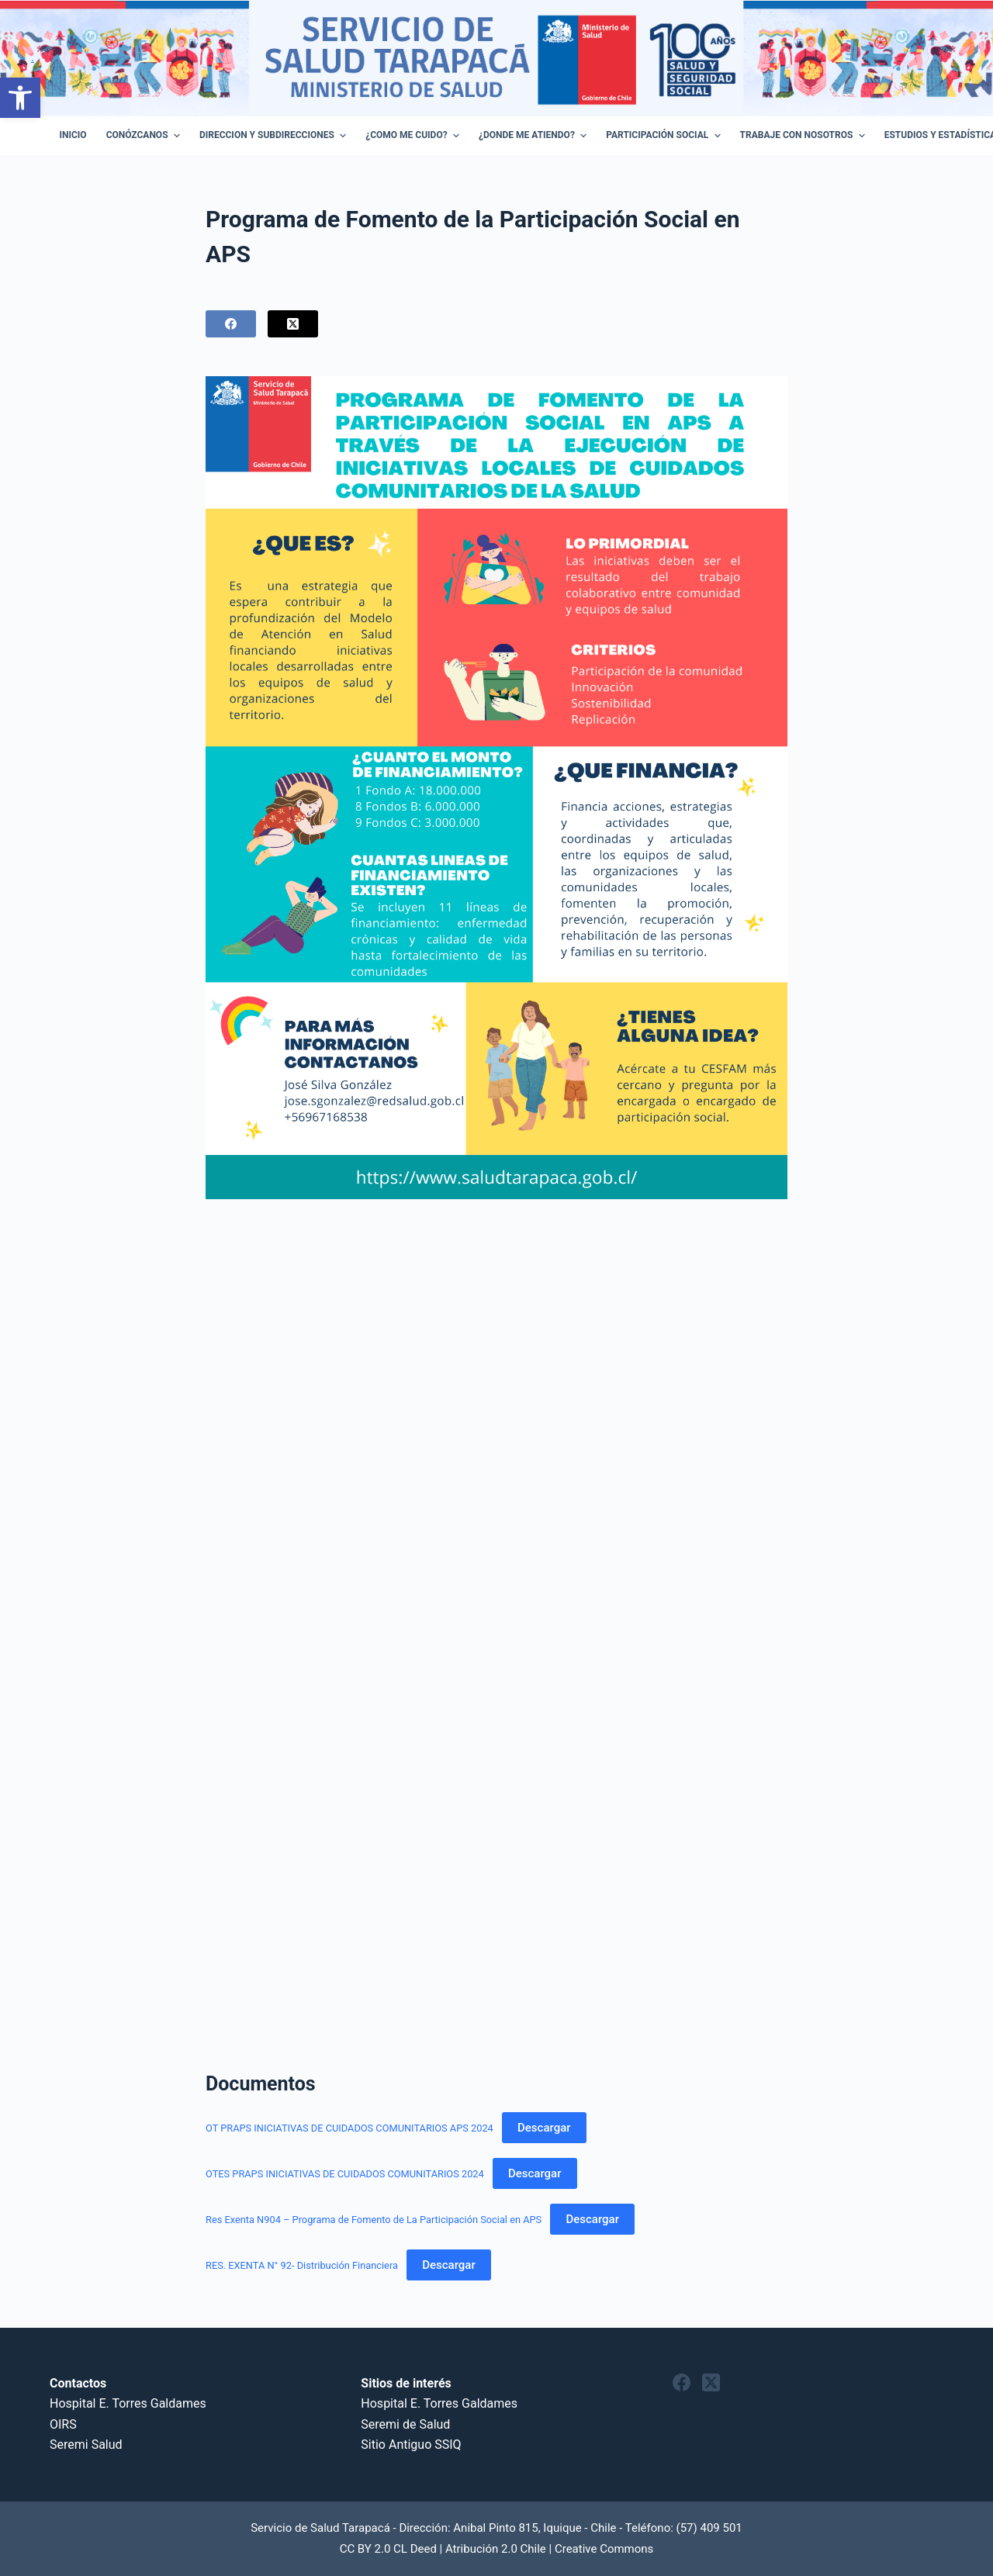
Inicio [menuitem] (73, 135)
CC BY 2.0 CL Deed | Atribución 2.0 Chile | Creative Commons (497, 2549)
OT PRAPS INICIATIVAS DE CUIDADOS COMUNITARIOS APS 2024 (349, 2128)
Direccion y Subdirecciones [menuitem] (274, 136)
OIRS (63, 2424)
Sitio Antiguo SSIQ (411, 2444)
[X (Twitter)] (293, 323)
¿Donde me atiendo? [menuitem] (534, 136)
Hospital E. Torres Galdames (128, 2403)
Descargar (544, 2128)
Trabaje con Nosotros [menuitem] (804, 136)
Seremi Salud (86, 2444)
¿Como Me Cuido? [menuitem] (414, 136)
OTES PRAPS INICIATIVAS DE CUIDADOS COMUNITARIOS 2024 (345, 2174)
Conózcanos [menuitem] (145, 136)
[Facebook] (231, 323)
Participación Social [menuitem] (665, 136)
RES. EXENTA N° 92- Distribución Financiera (302, 2265)
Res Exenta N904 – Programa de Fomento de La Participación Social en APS (373, 2219)
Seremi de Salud (405, 2424)
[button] (20, 98)
